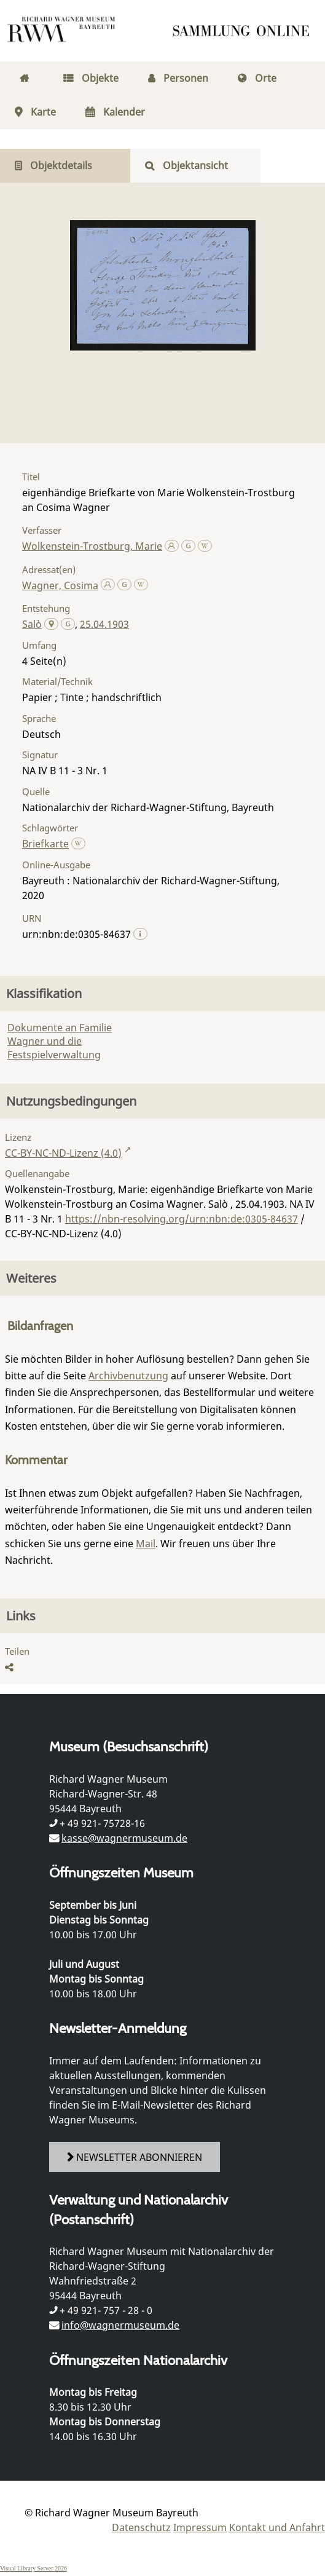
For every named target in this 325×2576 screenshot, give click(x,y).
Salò (32, 624)
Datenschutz (141, 2527)
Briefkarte (45, 843)
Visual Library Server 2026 (33, 2568)
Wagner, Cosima (60, 585)
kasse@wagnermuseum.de (124, 1838)
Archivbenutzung (128, 1375)
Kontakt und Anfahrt (277, 2527)
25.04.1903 (104, 624)
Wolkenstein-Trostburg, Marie (92, 546)
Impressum (200, 2527)
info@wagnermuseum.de (120, 2325)
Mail (145, 1543)
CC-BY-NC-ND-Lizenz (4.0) (63, 1153)
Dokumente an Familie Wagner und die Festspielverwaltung (59, 1041)
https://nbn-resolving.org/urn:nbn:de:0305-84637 (181, 1219)
